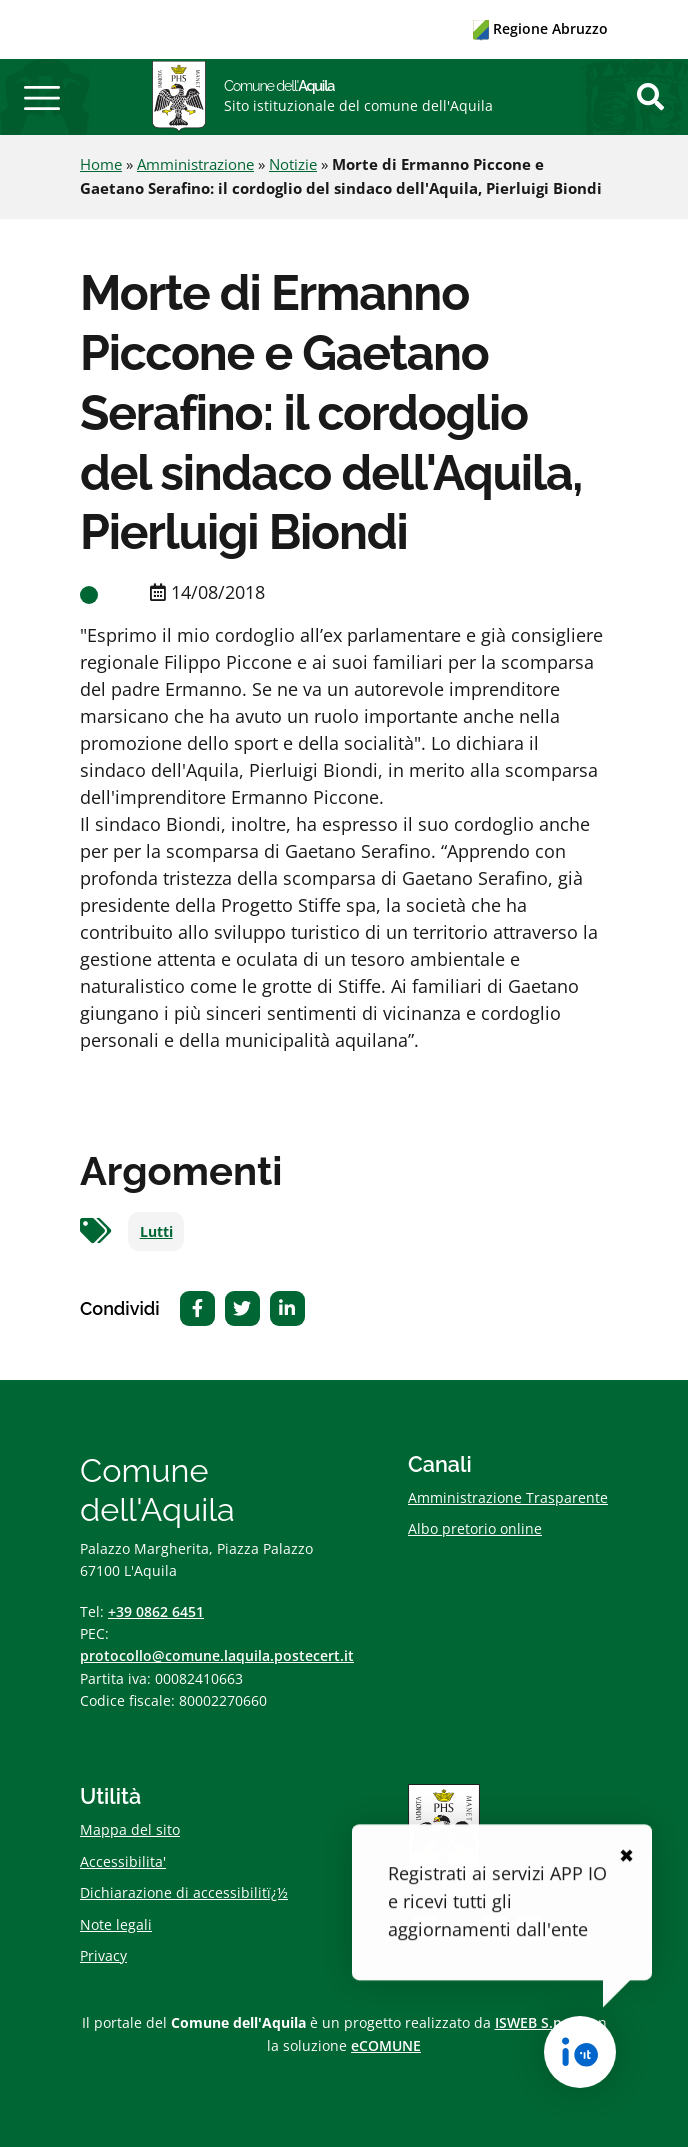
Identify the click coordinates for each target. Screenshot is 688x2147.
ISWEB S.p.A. (537, 2022)
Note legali (116, 1924)
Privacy (103, 1955)
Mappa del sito (130, 1829)
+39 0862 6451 (156, 1611)
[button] (42, 97)
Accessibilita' (123, 1861)
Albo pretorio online (475, 1528)
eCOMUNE (386, 2045)
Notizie (293, 164)
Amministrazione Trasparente (508, 1497)
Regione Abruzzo (540, 28)
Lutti (156, 1232)
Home (101, 164)
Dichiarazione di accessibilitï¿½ (184, 1892)
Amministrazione (195, 164)
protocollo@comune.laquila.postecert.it (217, 1655)
